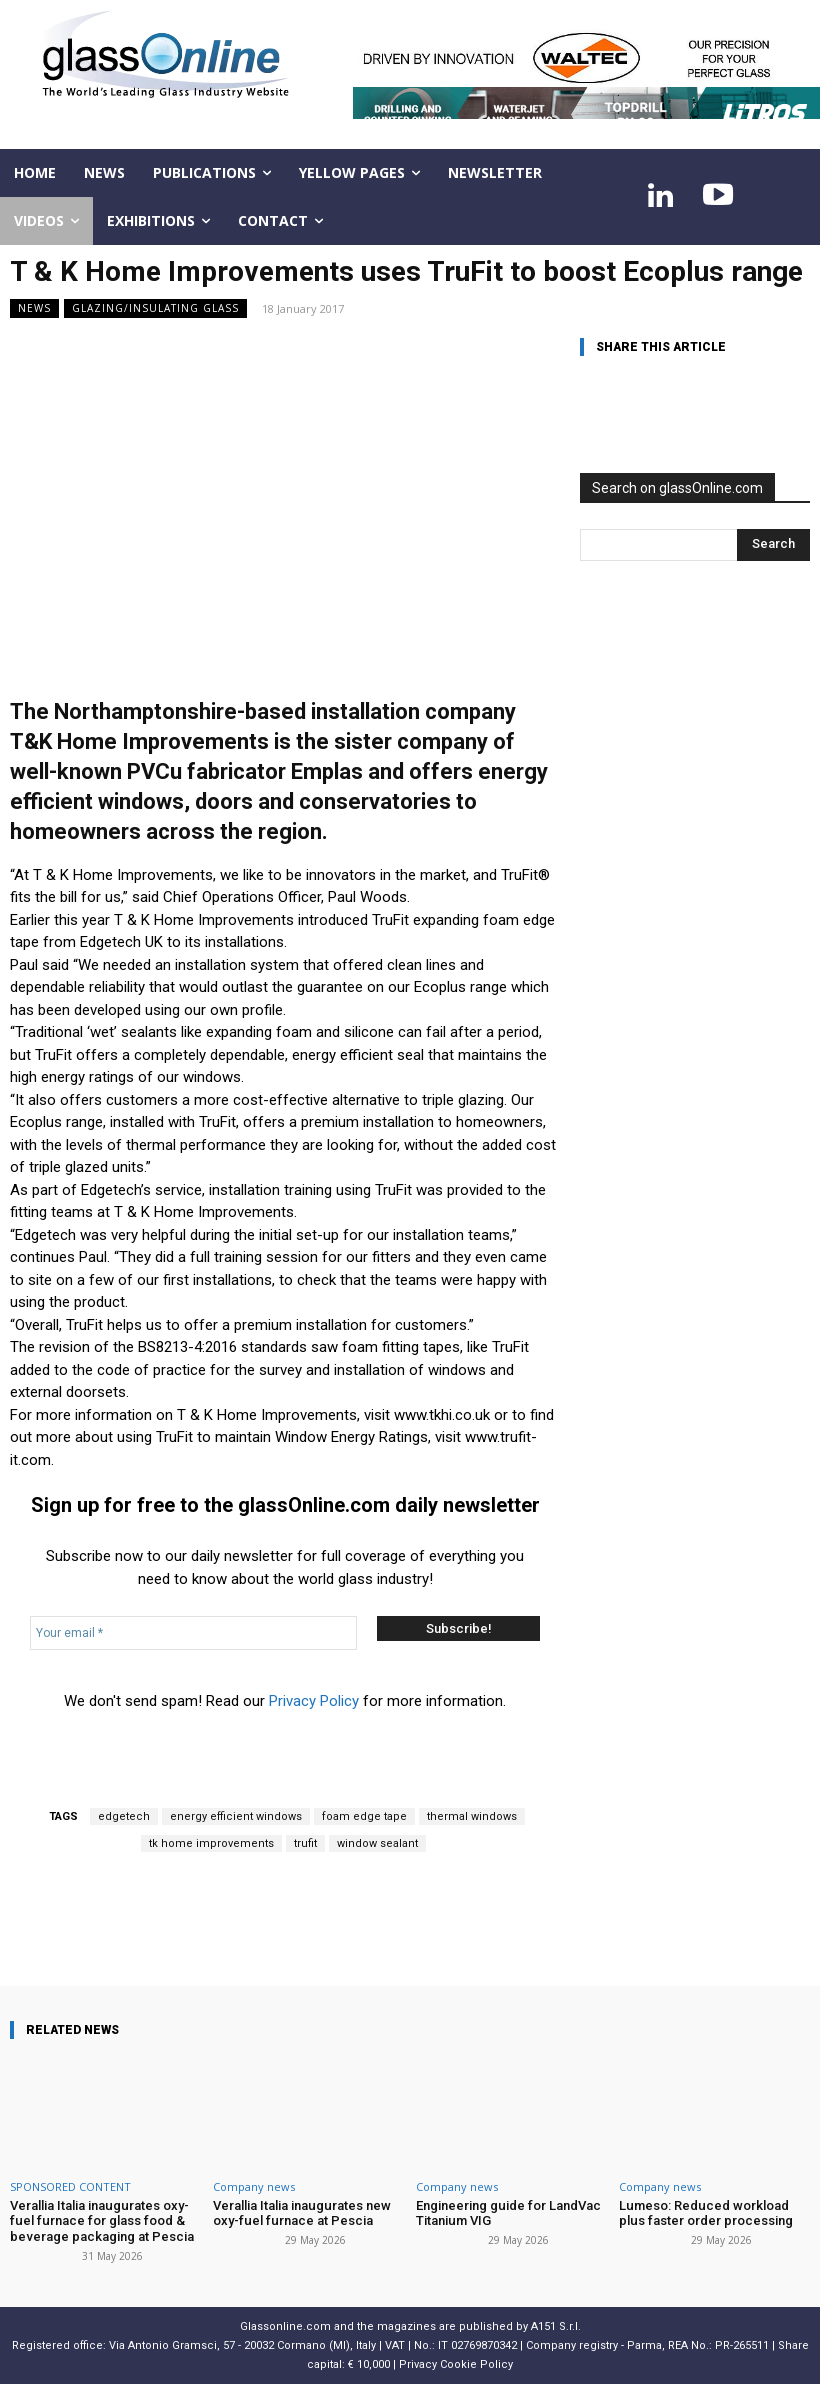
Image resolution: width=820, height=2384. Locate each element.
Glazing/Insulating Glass (155, 308)
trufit (305, 1843)
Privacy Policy (314, 1701)
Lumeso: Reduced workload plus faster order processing (705, 2213)
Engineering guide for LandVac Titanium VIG (508, 2213)
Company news (254, 2186)
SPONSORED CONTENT (70, 2186)
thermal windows (472, 1816)
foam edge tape (364, 1816)
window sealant (377, 1843)
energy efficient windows (236, 1816)
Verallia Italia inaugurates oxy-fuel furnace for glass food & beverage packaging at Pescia (101, 2221)
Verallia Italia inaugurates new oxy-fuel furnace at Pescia (301, 2213)
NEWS (34, 308)
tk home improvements (211, 1843)
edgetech (124, 1816)
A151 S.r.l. (556, 2325)
